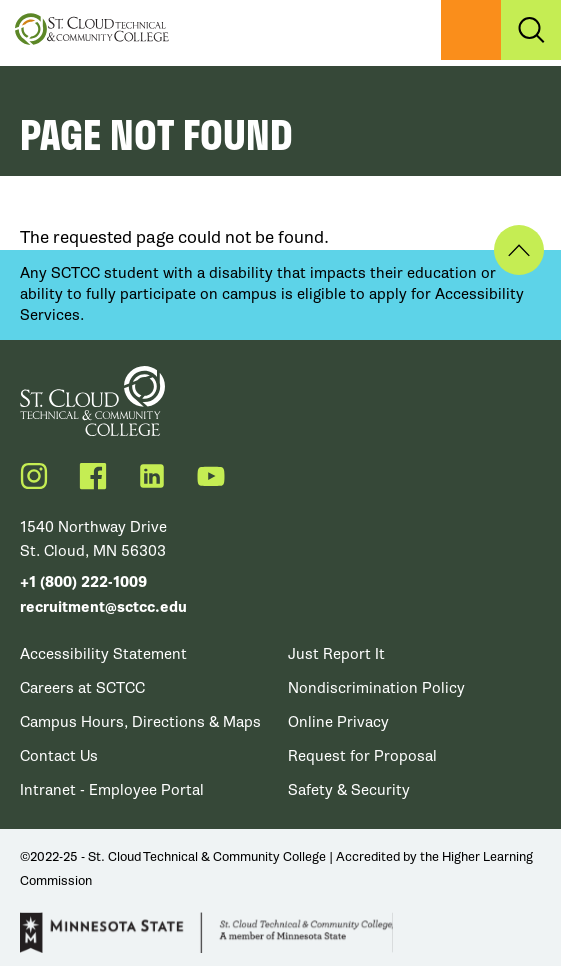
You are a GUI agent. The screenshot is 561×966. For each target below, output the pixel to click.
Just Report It (336, 654)
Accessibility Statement (103, 654)
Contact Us (59, 756)
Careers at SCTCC (82, 688)
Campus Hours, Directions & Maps (140, 722)
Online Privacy (338, 722)
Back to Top (519, 250)
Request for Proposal (362, 756)
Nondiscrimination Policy (376, 688)
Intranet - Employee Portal (112, 790)
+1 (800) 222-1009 (83, 582)
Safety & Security (349, 790)
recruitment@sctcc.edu (103, 607)
